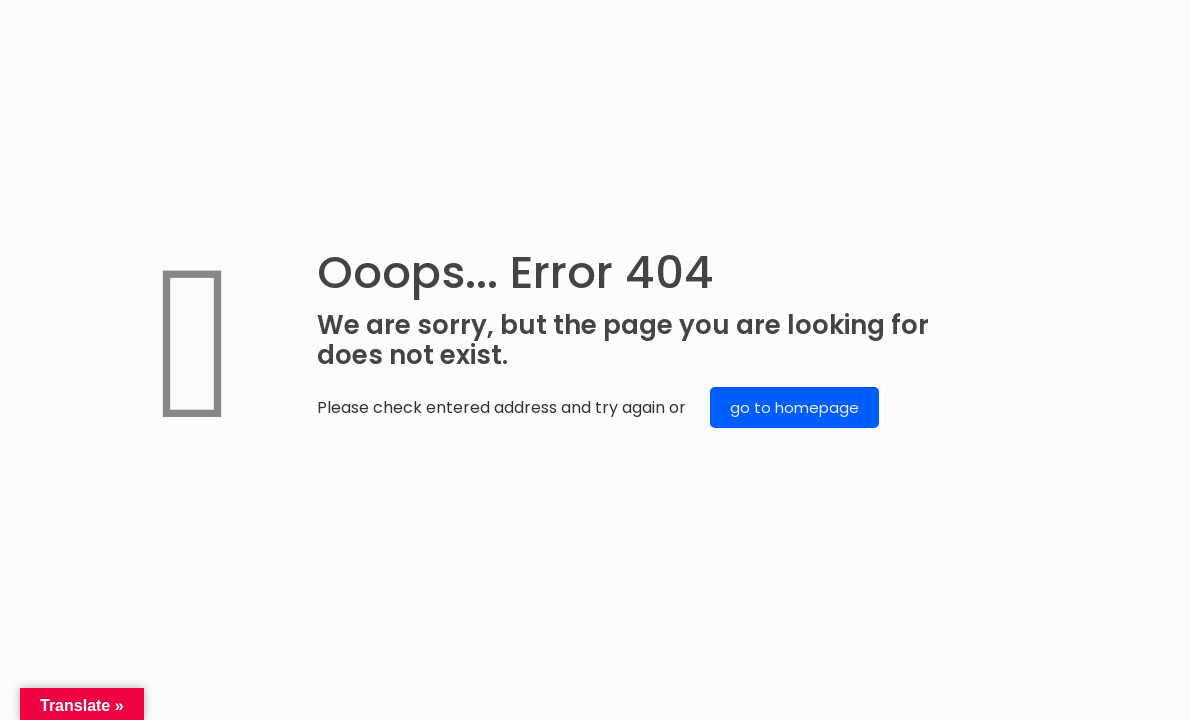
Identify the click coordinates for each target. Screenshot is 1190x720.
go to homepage (794, 407)
